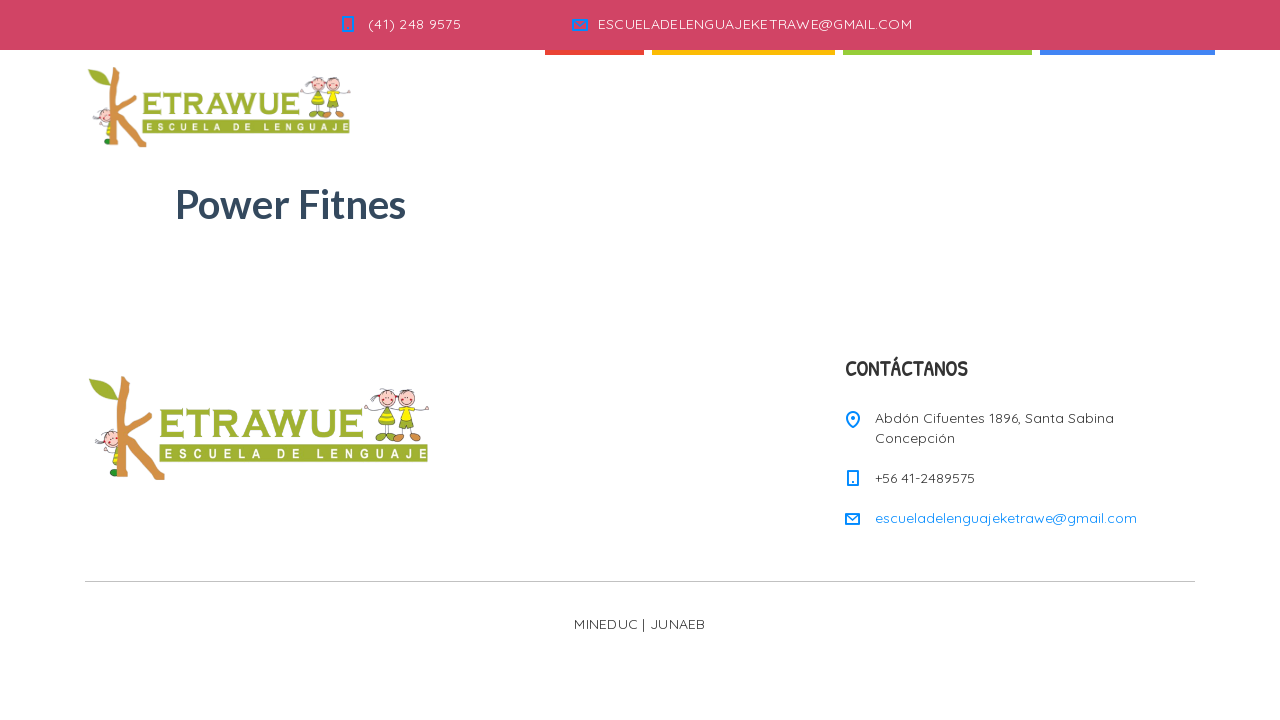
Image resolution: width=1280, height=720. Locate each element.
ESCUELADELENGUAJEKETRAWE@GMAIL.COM (755, 24)
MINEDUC (606, 624)
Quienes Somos (743, 99)
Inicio (594, 99)
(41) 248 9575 (414, 24)
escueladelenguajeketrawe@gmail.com (1006, 518)
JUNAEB (678, 624)
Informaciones (1127, 99)
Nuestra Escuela (937, 99)
